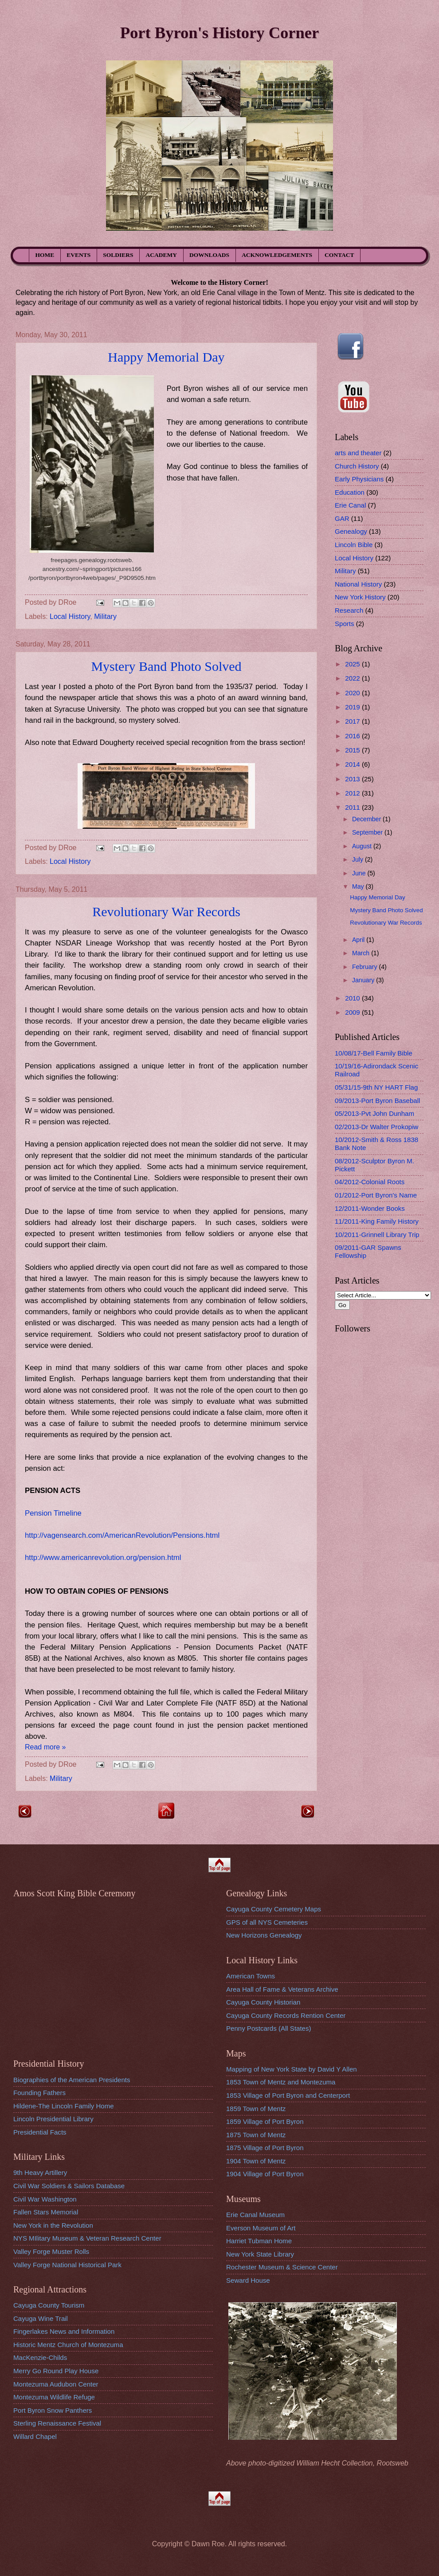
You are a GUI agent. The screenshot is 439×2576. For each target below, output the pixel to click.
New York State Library (260, 2254)
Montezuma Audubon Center (55, 2384)
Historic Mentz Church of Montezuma (68, 2344)
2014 (353, 764)
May (359, 886)
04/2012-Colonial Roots (369, 1182)
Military (105, 616)
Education (350, 492)
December (367, 819)
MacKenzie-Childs (40, 2357)
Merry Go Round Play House (55, 2371)
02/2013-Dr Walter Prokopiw (376, 1126)
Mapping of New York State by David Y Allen (291, 2069)
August (362, 846)
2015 (353, 750)
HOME (45, 255)
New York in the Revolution (53, 2225)
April (359, 939)
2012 (353, 793)
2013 (353, 779)
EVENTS (78, 255)
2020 (353, 693)
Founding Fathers (39, 2092)
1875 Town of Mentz (256, 2135)
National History (358, 584)
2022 (353, 678)
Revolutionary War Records (166, 911)
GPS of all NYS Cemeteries (267, 1922)
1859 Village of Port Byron (265, 2121)
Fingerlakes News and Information (63, 2331)
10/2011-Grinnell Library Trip (377, 1234)
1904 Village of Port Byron (265, 2174)
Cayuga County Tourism (48, 2305)
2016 (353, 736)
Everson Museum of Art (260, 2228)
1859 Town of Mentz (256, 2108)
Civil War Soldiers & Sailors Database (69, 2186)
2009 (353, 1012)
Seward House (248, 2280)
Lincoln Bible (353, 544)
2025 (353, 664)
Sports (344, 623)
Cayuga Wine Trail (40, 2318)
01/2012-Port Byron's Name (376, 1195)
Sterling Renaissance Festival (57, 2423)
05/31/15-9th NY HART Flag (376, 1087)
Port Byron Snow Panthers (52, 2410)
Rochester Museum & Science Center (282, 2267)
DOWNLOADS (209, 255)
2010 (353, 998)
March (361, 953)
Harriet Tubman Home (259, 2241)
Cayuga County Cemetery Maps (273, 1909)
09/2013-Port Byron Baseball (377, 1100)
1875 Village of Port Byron (265, 2147)
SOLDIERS (118, 255)
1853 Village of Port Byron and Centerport (288, 2095)
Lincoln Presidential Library (53, 2119)
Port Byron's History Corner (219, 33)
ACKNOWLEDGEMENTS (277, 255)
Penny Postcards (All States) (268, 2028)
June (360, 873)
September (368, 832)
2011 (353, 807)
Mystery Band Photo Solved (166, 666)
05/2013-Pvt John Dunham (374, 1113)
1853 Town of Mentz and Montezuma (280, 2082)
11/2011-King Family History (377, 1221)
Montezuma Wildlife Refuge (54, 2397)
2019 (353, 707)
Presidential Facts (40, 2132)
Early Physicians (359, 479)
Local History (70, 616)
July (358, 859)
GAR (342, 518)
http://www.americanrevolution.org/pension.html (103, 1557)
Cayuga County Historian (263, 2002)
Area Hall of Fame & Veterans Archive (282, 1989)
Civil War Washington (45, 2199)
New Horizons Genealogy (264, 1935)
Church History (357, 466)
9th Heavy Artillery (40, 2172)
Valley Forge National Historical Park (67, 2265)
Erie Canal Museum (255, 2214)
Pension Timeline (53, 1513)
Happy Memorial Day (166, 357)
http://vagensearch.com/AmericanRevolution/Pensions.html (122, 1535)
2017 (353, 721)
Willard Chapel (35, 2436)
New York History (360, 597)
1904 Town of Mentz (256, 2161)
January (364, 980)
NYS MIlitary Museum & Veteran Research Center (87, 2238)
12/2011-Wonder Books (370, 1208)
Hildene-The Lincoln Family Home (63, 2106)
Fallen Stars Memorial (45, 2212)
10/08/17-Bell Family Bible (373, 1053)
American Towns (250, 1976)
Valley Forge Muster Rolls (51, 2251)
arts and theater (358, 453)
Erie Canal (350, 505)
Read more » (45, 1747)
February (365, 966)
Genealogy (351, 531)
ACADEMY (161, 255)
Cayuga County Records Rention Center (285, 2015)
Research (349, 610)
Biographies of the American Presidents (71, 2080)
